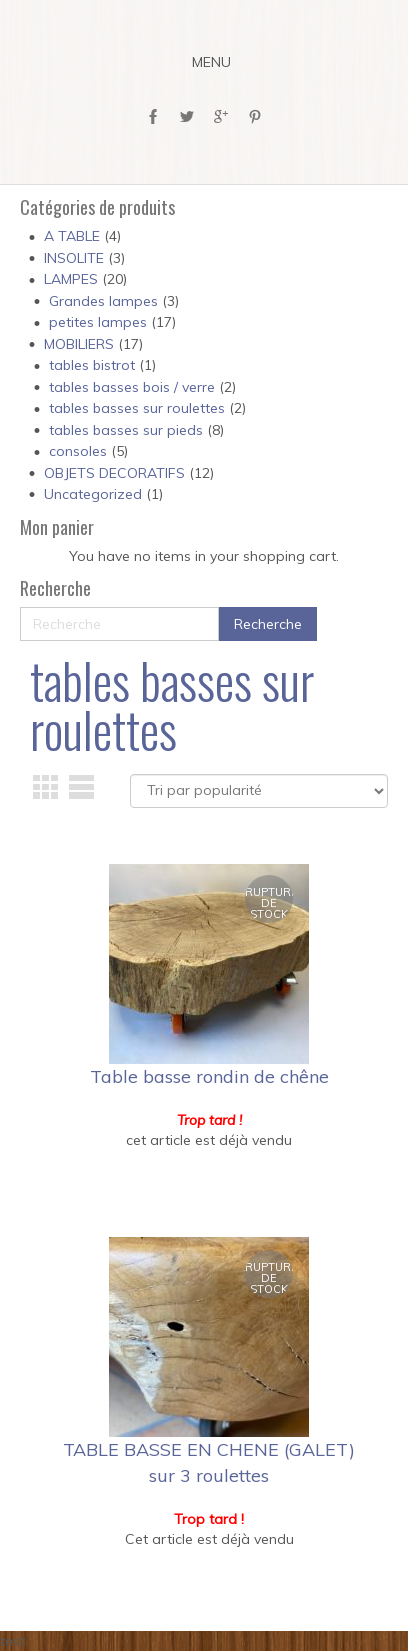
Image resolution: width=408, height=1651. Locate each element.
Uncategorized (93, 494)
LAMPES (71, 279)
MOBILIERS (79, 344)
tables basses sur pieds (126, 430)
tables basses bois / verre (132, 387)
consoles (78, 451)
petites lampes (98, 322)
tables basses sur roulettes (137, 408)
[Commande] (259, 791)
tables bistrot (92, 365)
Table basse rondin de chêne (209, 1076)
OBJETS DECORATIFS (114, 473)
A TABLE (72, 236)
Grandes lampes (103, 301)
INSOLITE (74, 258)
